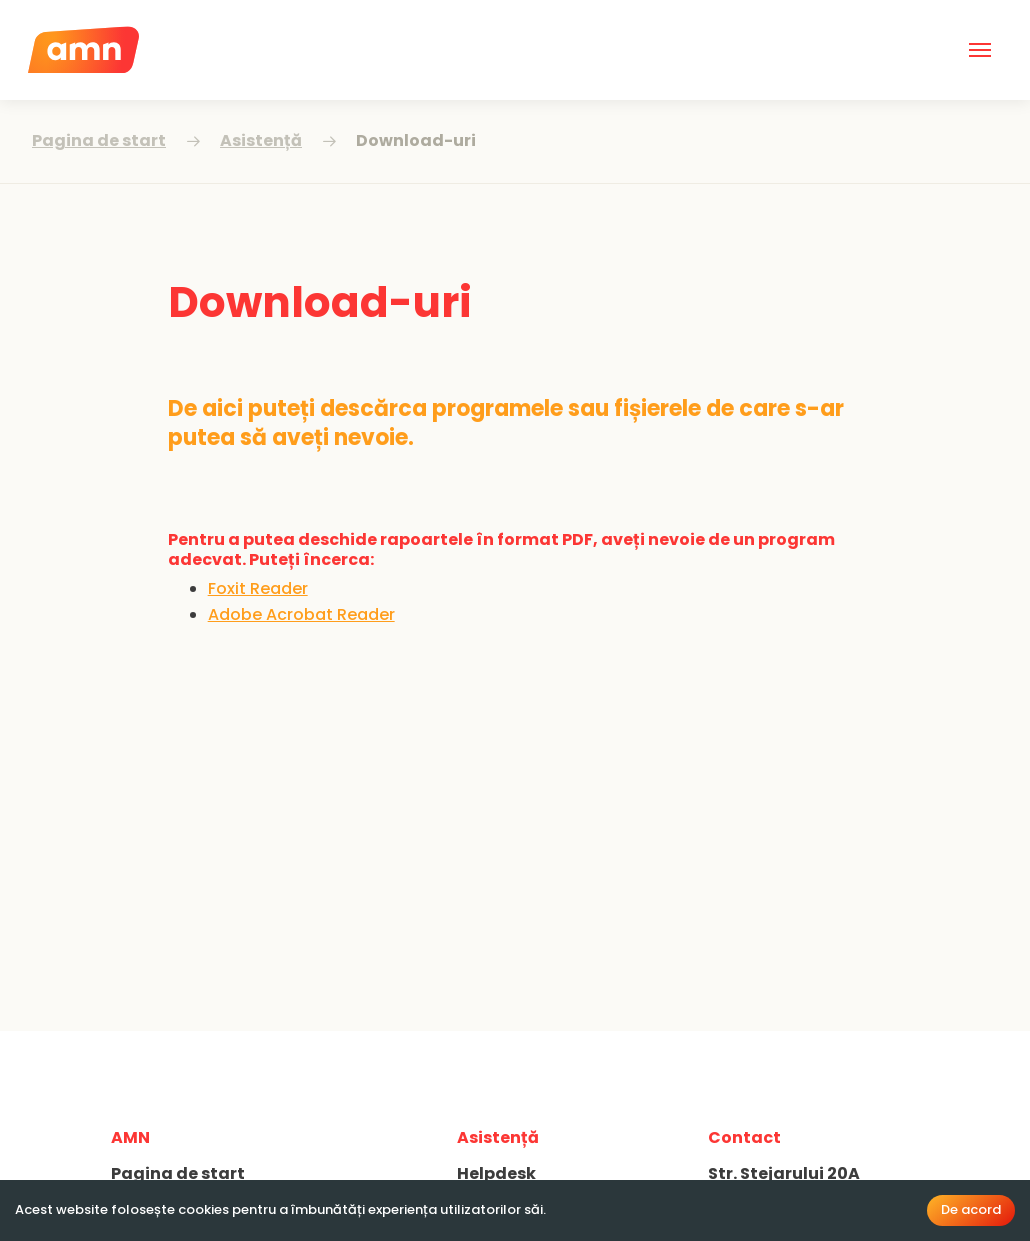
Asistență (261, 140)
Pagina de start (99, 140)
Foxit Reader (258, 588)
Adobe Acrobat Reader (301, 614)
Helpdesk (496, 1173)
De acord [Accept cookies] (971, 1209)
